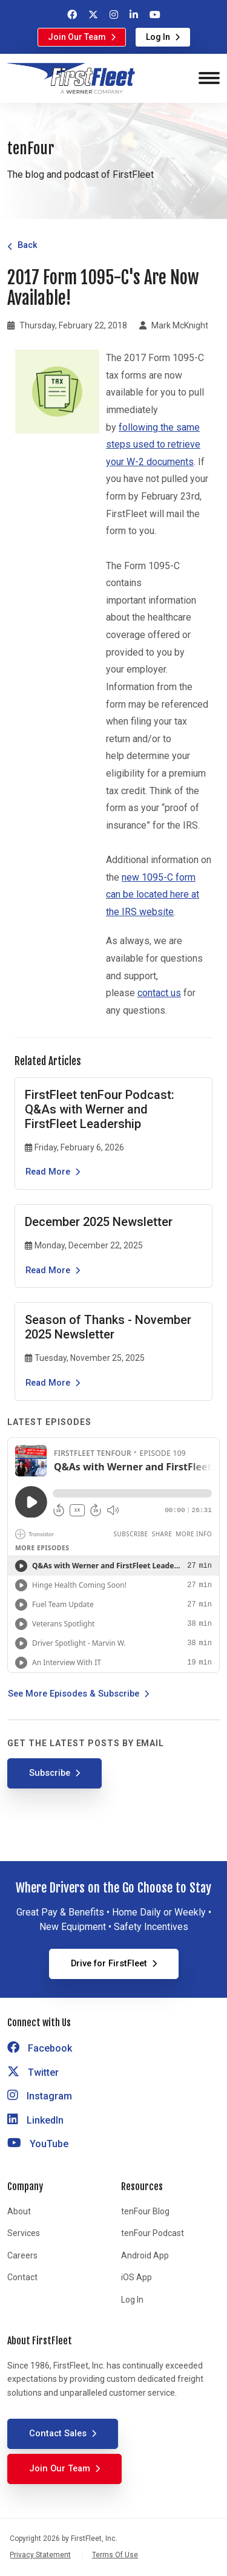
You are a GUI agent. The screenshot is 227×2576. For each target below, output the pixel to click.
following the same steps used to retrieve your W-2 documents (153, 445)
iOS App (136, 2277)
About (19, 2211)
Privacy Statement (40, 2555)
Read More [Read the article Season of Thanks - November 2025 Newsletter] (47, 1382)
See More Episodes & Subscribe (73, 1693)
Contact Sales (58, 2433)
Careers (22, 2255)
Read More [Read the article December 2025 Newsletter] (47, 1270)
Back (28, 245)
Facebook (39, 2048)
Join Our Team (77, 37)
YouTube (37, 2144)
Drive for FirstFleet (109, 1963)
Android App (145, 2255)
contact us (159, 993)
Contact (22, 2277)
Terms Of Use (115, 2555)
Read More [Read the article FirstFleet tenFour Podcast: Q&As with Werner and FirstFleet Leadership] (47, 1171)
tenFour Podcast (152, 2233)
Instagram (39, 2096)
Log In (158, 37)
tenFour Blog (145, 2211)
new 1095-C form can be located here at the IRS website (152, 895)
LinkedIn (35, 2120)
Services (23, 2233)
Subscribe (49, 1772)
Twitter (33, 2072)
